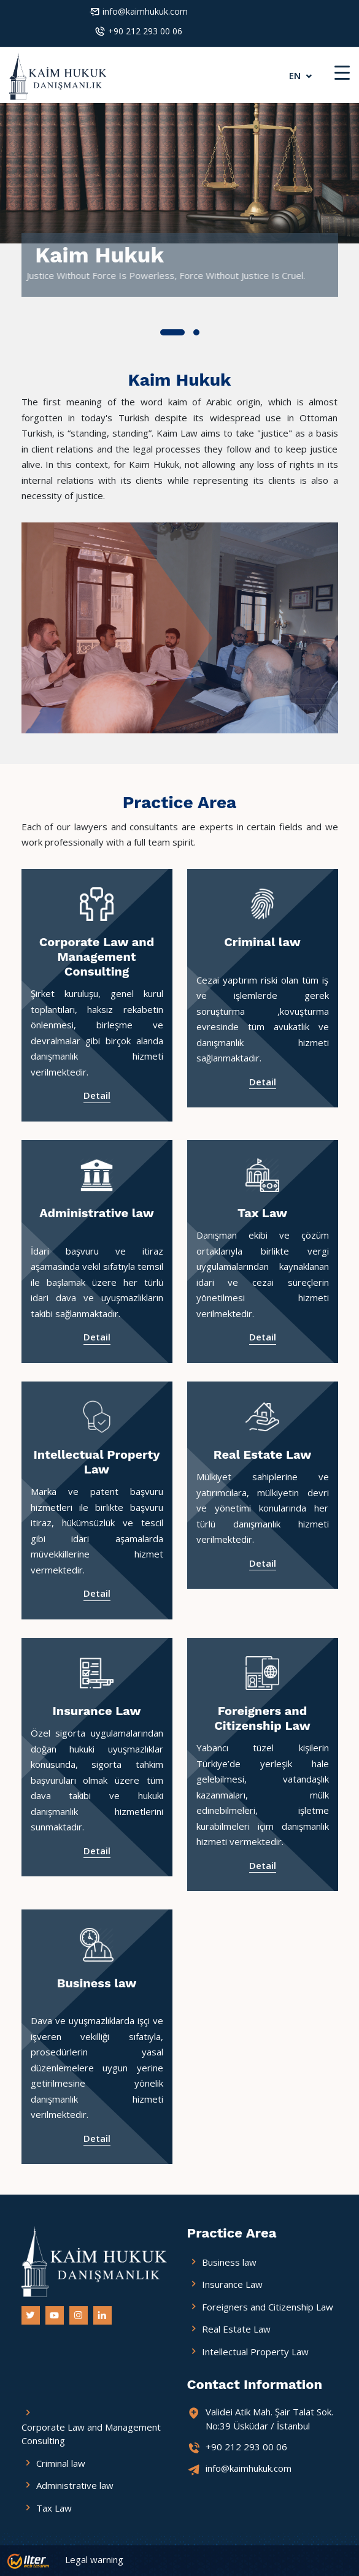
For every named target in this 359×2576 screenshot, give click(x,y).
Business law (96, 1983)
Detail (96, 1095)
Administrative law (96, 1213)
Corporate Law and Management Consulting (97, 956)
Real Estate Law (262, 1454)
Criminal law (262, 941)
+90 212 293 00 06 (145, 31)
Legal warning (94, 2559)
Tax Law (262, 1213)
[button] (172, 332)
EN (301, 75)
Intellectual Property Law (97, 1462)
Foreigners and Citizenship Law (262, 1718)
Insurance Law (96, 1710)
